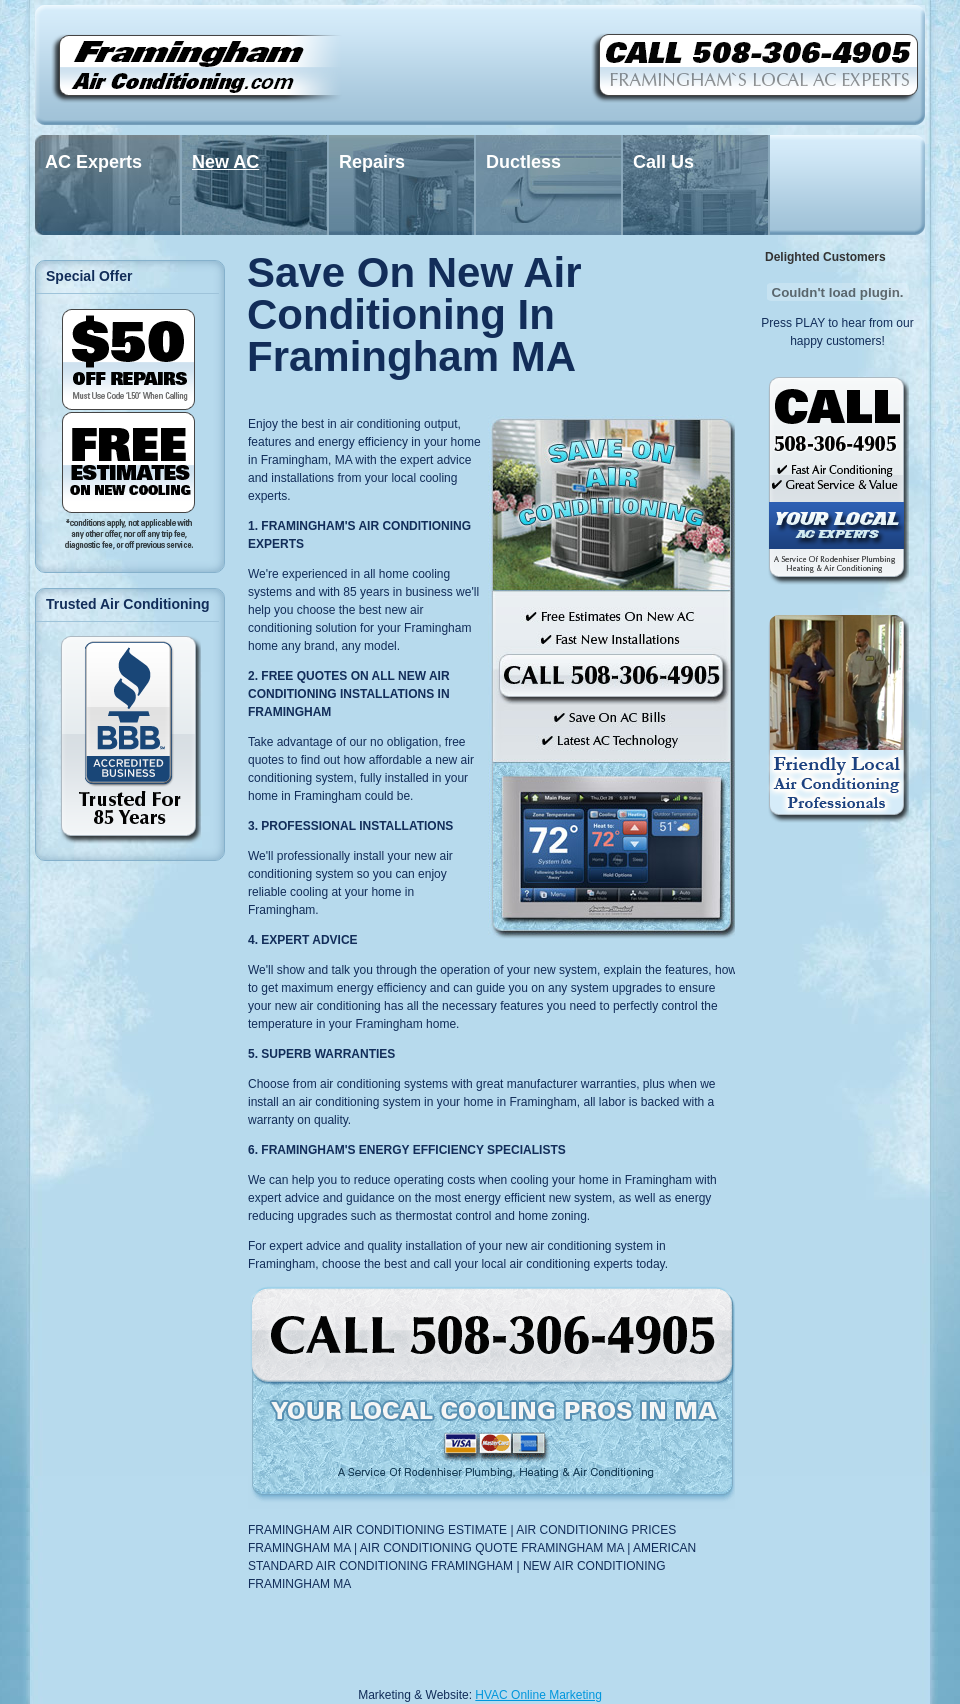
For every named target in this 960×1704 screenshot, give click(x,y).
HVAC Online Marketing (538, 1695)
